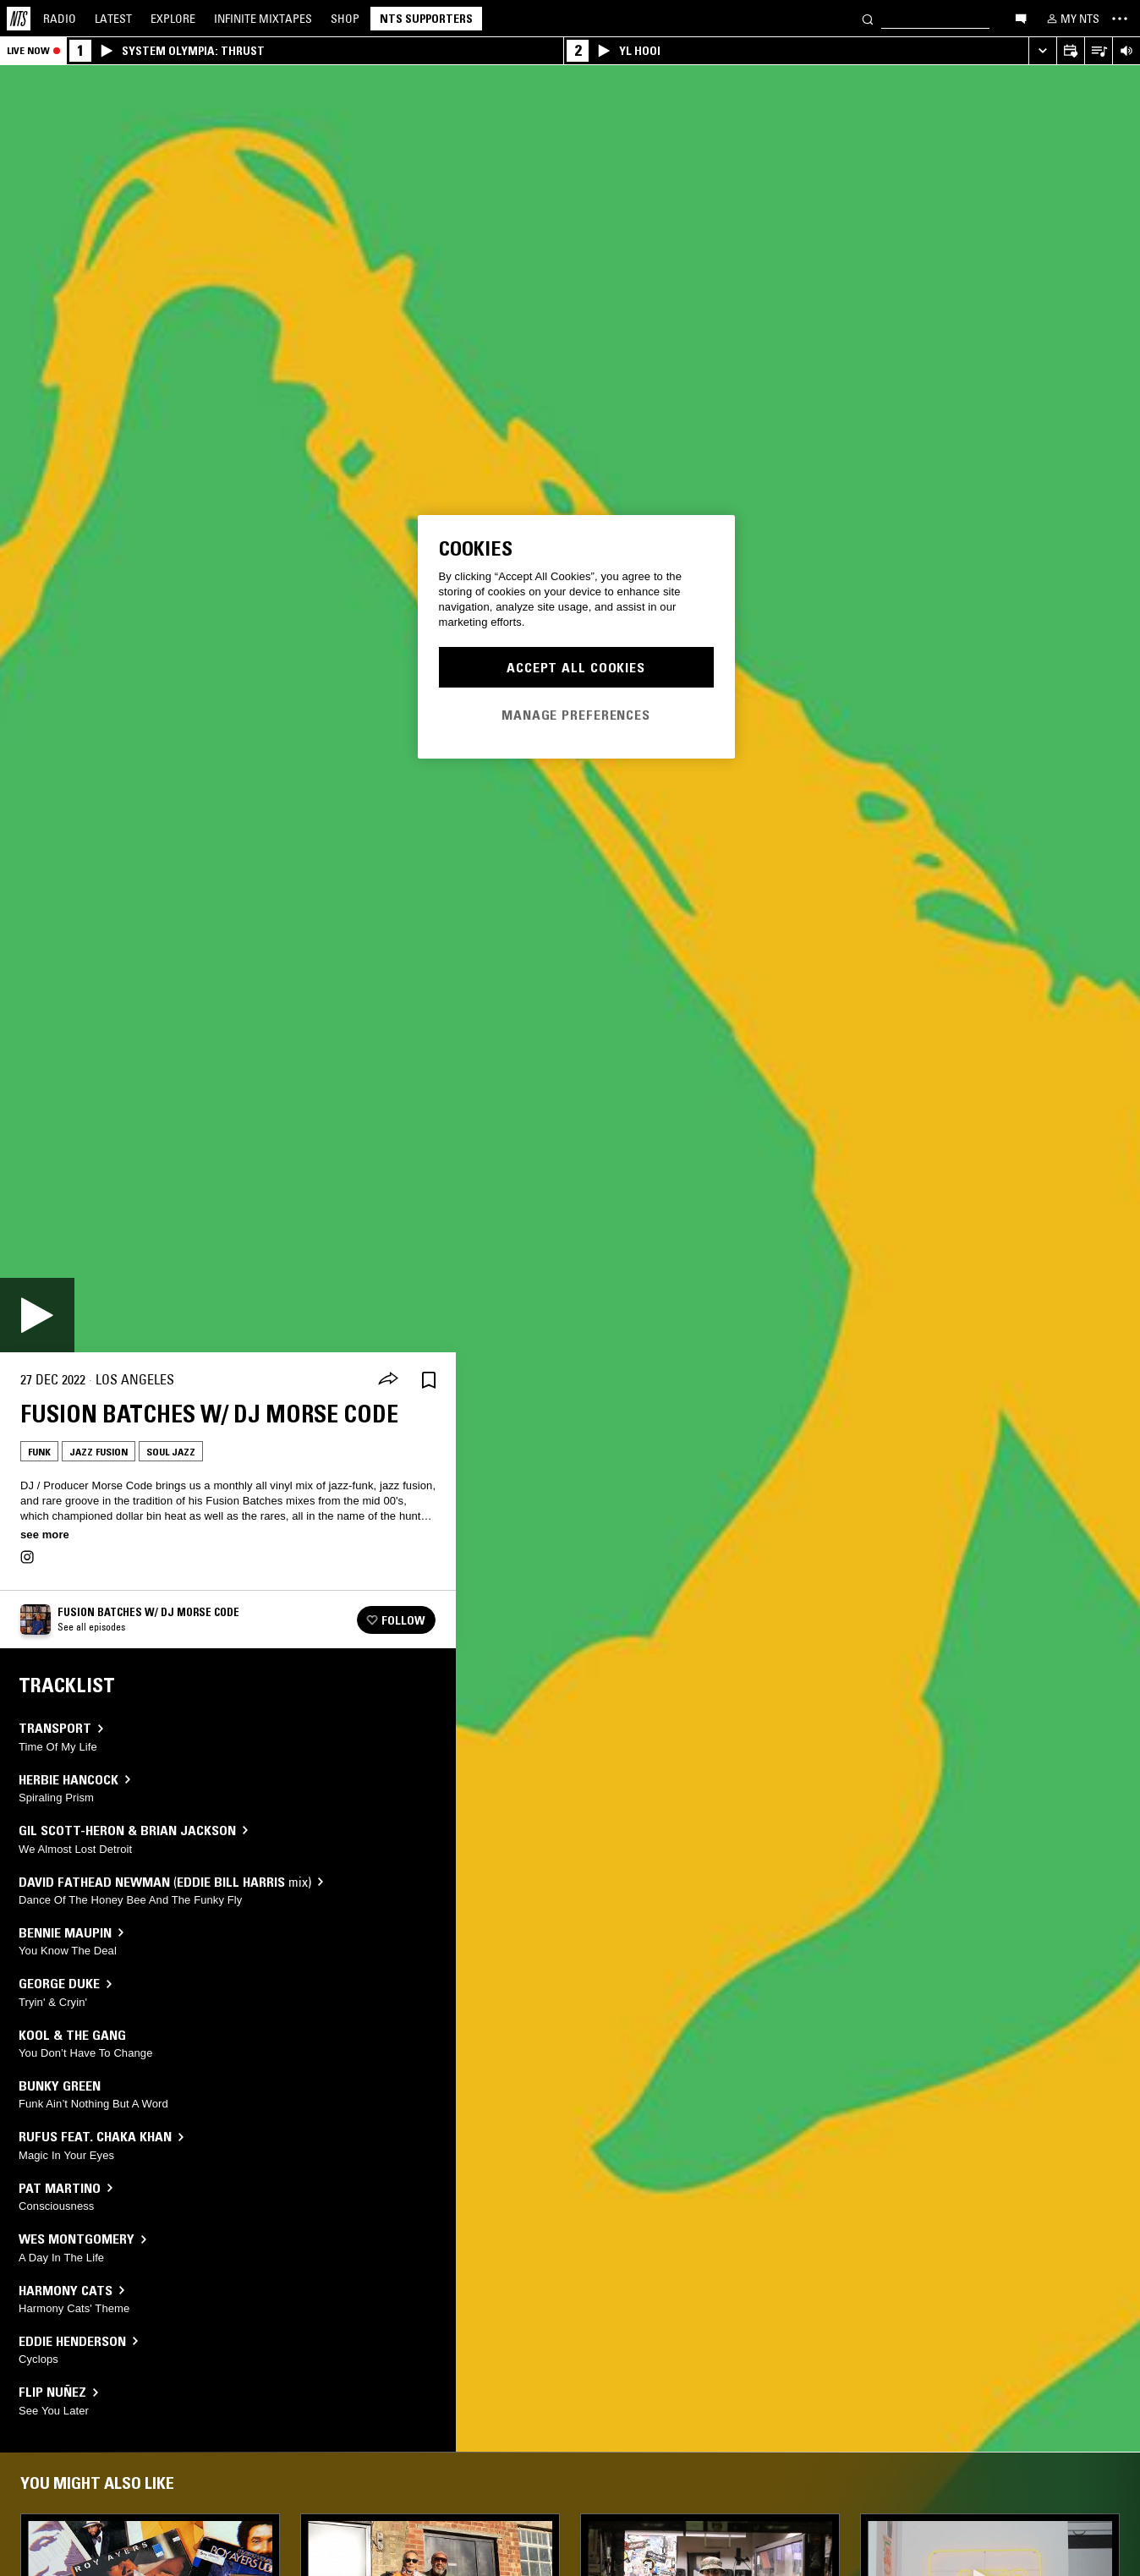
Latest (113, 18)
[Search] (867, 18)
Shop (345, 18)
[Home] (18, 18)
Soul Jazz (170, 1451)
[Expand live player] (1042, 51)
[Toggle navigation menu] (1119, 18)
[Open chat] (1021, 17)
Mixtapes (263, 18)
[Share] (388, 1380)
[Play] (37, 1315)
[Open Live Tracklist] (1098, 51)
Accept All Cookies (576, 667)
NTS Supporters (426, 18)
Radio (59, 18)
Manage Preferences (575, 714)
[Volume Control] (1126, 51)
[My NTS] (1071, 18)
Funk (39, 1451)
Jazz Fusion (98, 1451)
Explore (173, 18)
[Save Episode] (428, 1379)
